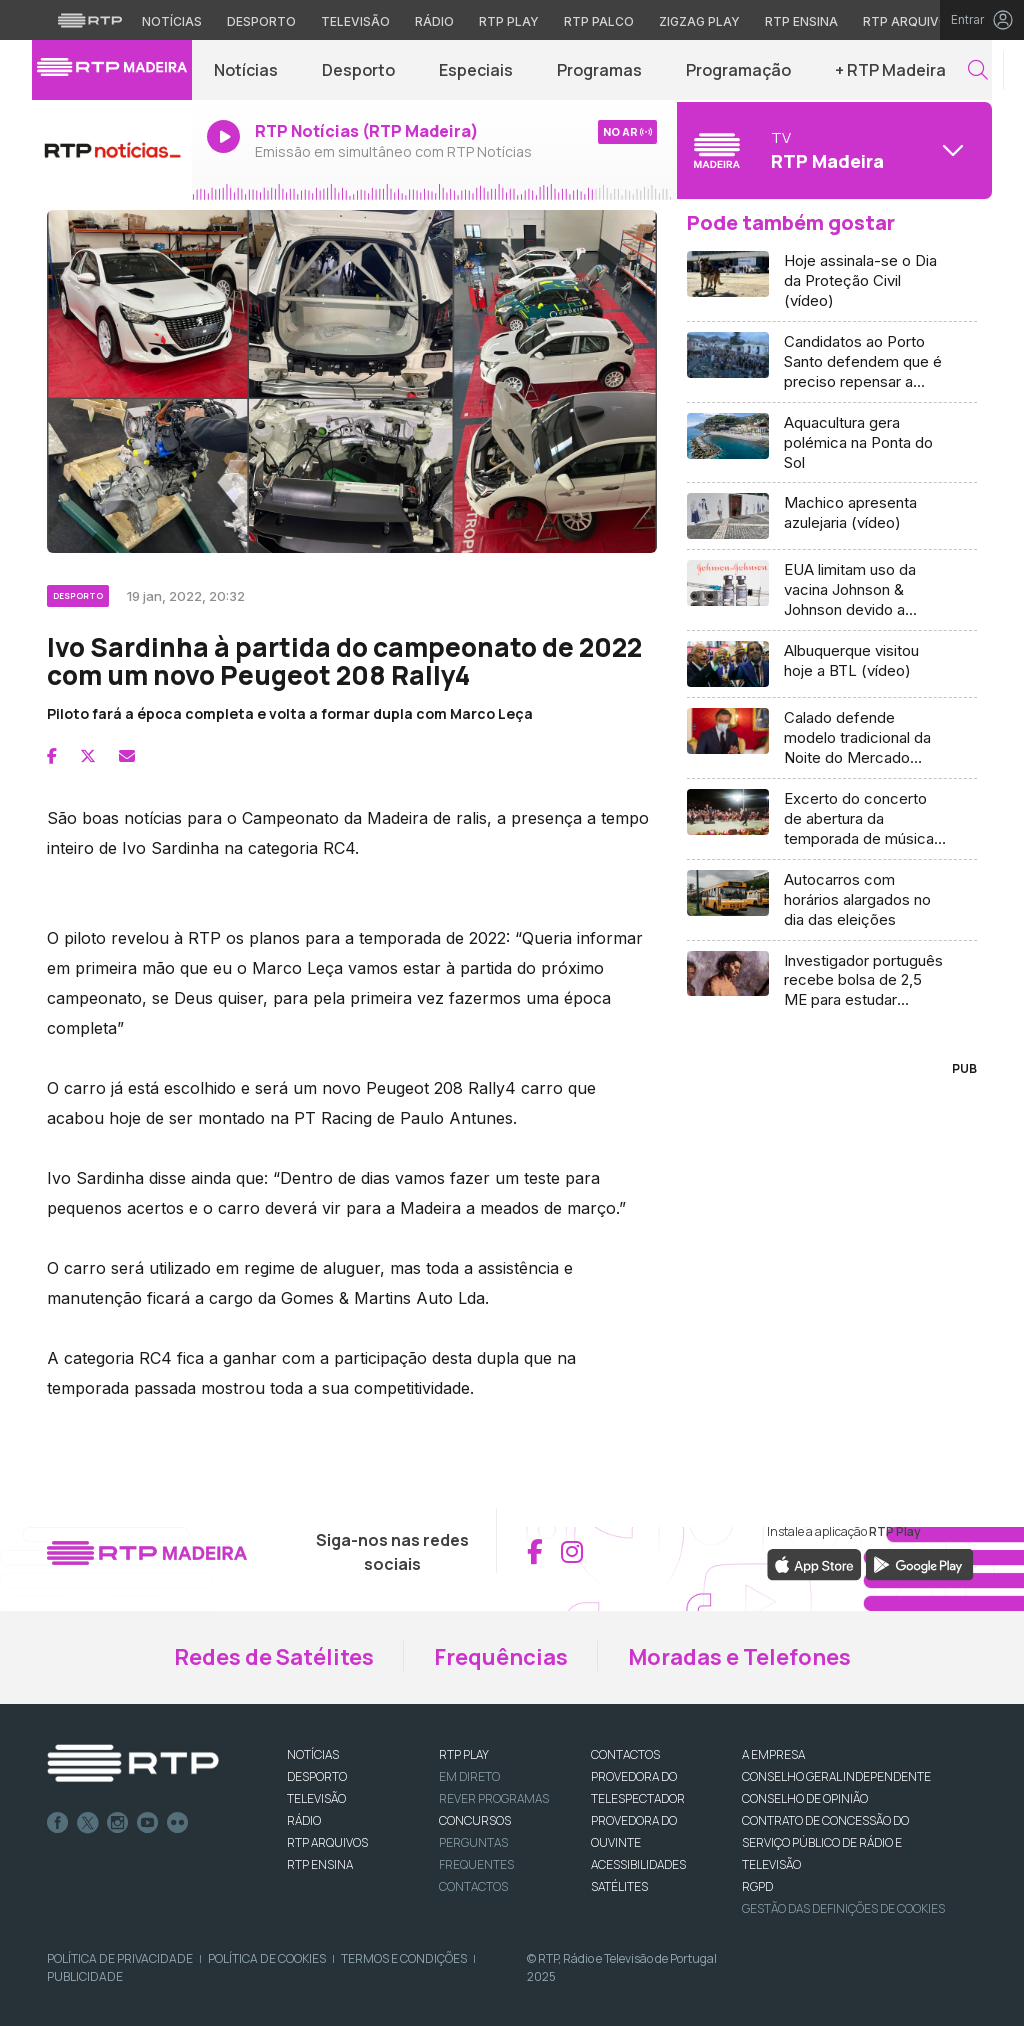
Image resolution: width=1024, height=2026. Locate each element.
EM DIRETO (469, 1776)
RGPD (757, 1886)
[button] (978, 70)
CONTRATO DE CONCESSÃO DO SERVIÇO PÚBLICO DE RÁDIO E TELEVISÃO (825, 1842)
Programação (738, 70)
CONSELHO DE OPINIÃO (805, 1798)
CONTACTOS (625, 1754)
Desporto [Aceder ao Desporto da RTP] (261, 21)
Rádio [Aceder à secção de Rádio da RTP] (434, 21)
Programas (599, 70)
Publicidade (85, 1976)
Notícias (246, 70)
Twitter (88, 1823)
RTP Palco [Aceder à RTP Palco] (599, 21)
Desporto (358, 70)
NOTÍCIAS (313, 1754)
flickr (178, 1823)
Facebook (58, 1823)
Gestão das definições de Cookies (843, 1908)
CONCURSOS (475, 1820)
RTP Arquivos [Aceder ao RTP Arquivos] (910, 21)
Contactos (473, 1886)
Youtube (148, 1823)
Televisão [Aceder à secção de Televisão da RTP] (355, 21)
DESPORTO (317, 1776)
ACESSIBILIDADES (638, 1864)
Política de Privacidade (120, 1958)
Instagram (118, 1823)
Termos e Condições (404, 1958)
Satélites (619, 1886)
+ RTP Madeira (890, 70)
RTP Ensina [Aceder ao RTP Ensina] (801, 21)
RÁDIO (304, 1820)
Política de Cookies (267, 1958)
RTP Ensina (320, 1864)
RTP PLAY (464, 1754)
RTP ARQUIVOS (327, 1842)
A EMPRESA (773, 1754)
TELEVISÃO (316, 1798)
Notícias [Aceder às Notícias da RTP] (172, 21)
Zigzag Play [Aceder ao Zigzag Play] (699, 21)
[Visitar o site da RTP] (90, 20)
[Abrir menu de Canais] (832, 150)
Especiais (476, 70)
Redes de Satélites (274, 1657)
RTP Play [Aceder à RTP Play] (509, 21)
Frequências (501, 1657)
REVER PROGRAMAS (494, 1798)
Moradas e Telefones (739, 1657)
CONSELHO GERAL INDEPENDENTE (836, 1776)
